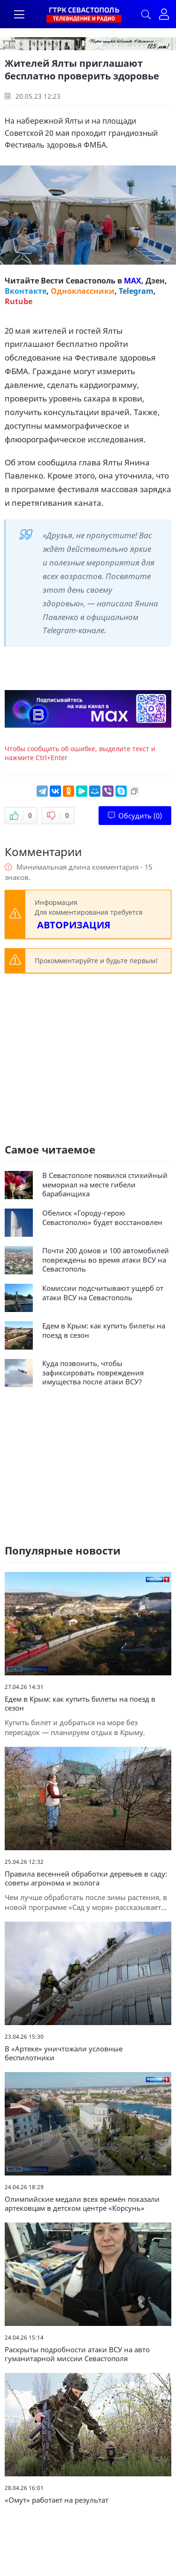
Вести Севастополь (78, 280)
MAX (132, 280)
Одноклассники (83, 291)
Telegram (136, 291)
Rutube (18, 301)
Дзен (155, 280)
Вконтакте (25, 291)
